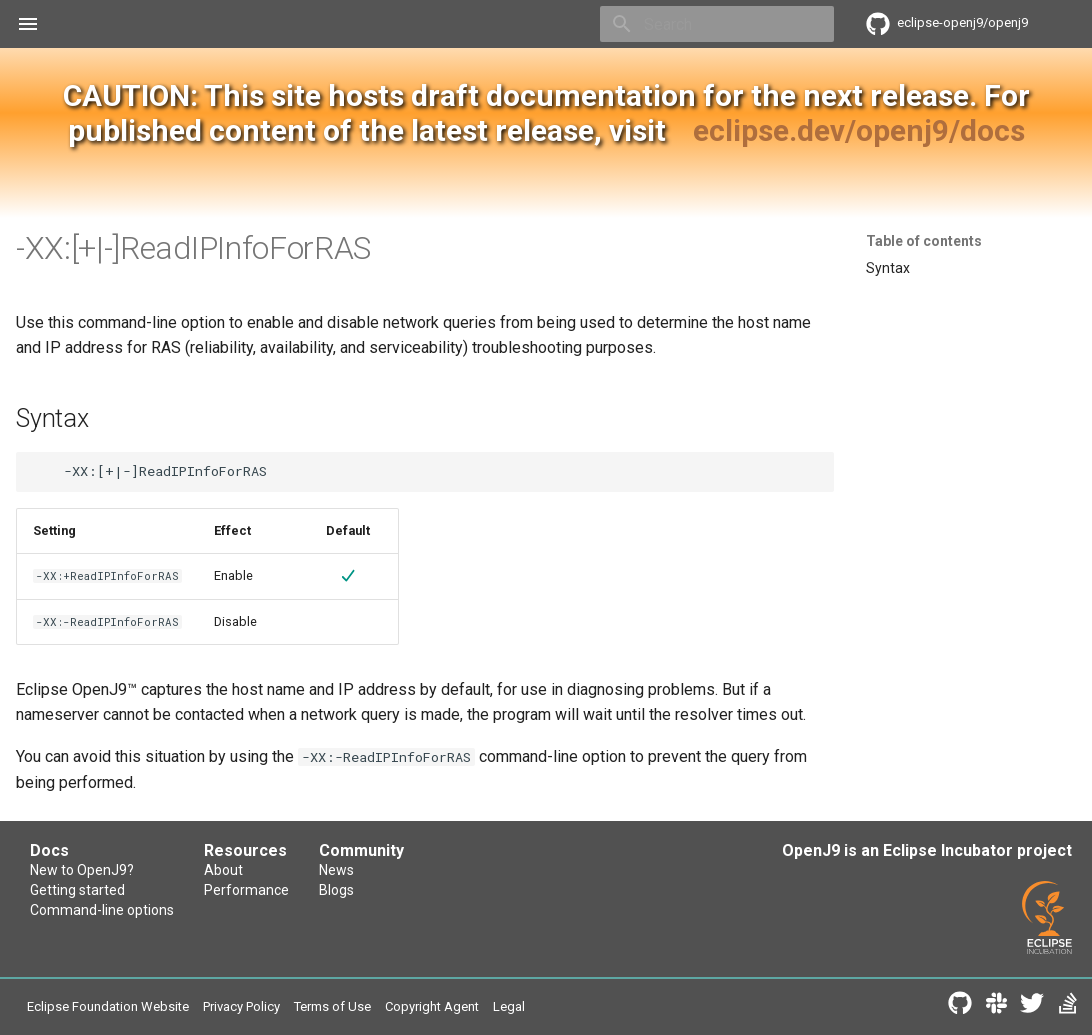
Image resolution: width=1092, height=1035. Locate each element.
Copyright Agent (432, 1006)
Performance (246, 890)
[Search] (717, 24)
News (336, 870)
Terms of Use (332, 1006)
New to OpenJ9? (82, 870)
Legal (509, 1006)
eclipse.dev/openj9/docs (859, 130)
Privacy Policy (241, 1006)
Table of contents (924, 241)
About (223, 870)
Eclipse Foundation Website (108, 1006)
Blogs (336, 890)
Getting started (77, 890)
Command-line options (102, 910)
